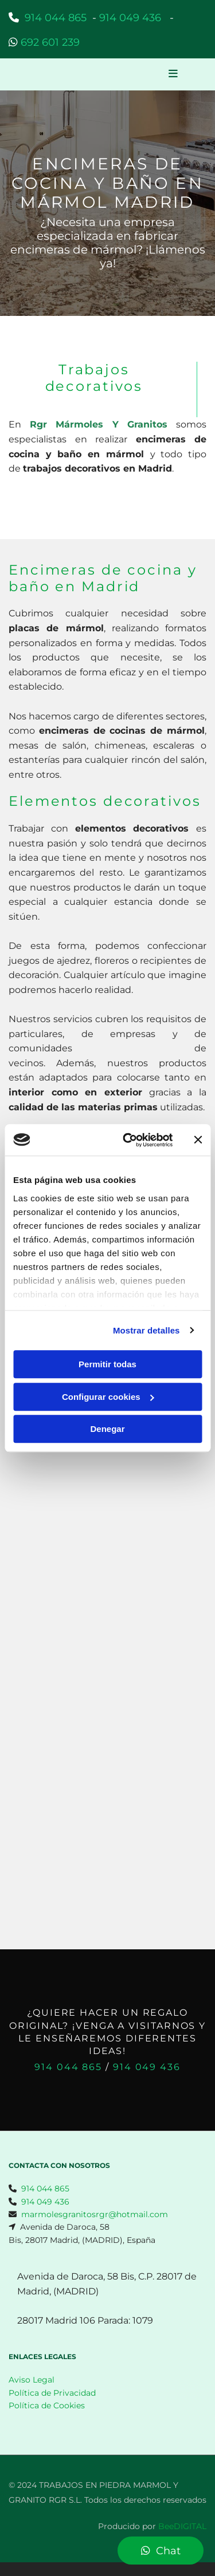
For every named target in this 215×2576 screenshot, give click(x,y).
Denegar (107, 1429)
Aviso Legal (31, 2380)
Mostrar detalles (146, 1330)
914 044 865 (56, 17)
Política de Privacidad (52, 2393)
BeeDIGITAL (182, 2526)
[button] (173, 74)
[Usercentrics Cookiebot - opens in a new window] (128, 1140)
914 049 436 (147, 2066)
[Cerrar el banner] (198, 1140)
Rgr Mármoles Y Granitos (99, 424)
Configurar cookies (108, 1397)
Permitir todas (107, 1364)
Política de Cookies (47, 2405)
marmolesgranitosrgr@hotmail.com (94, 2214)
